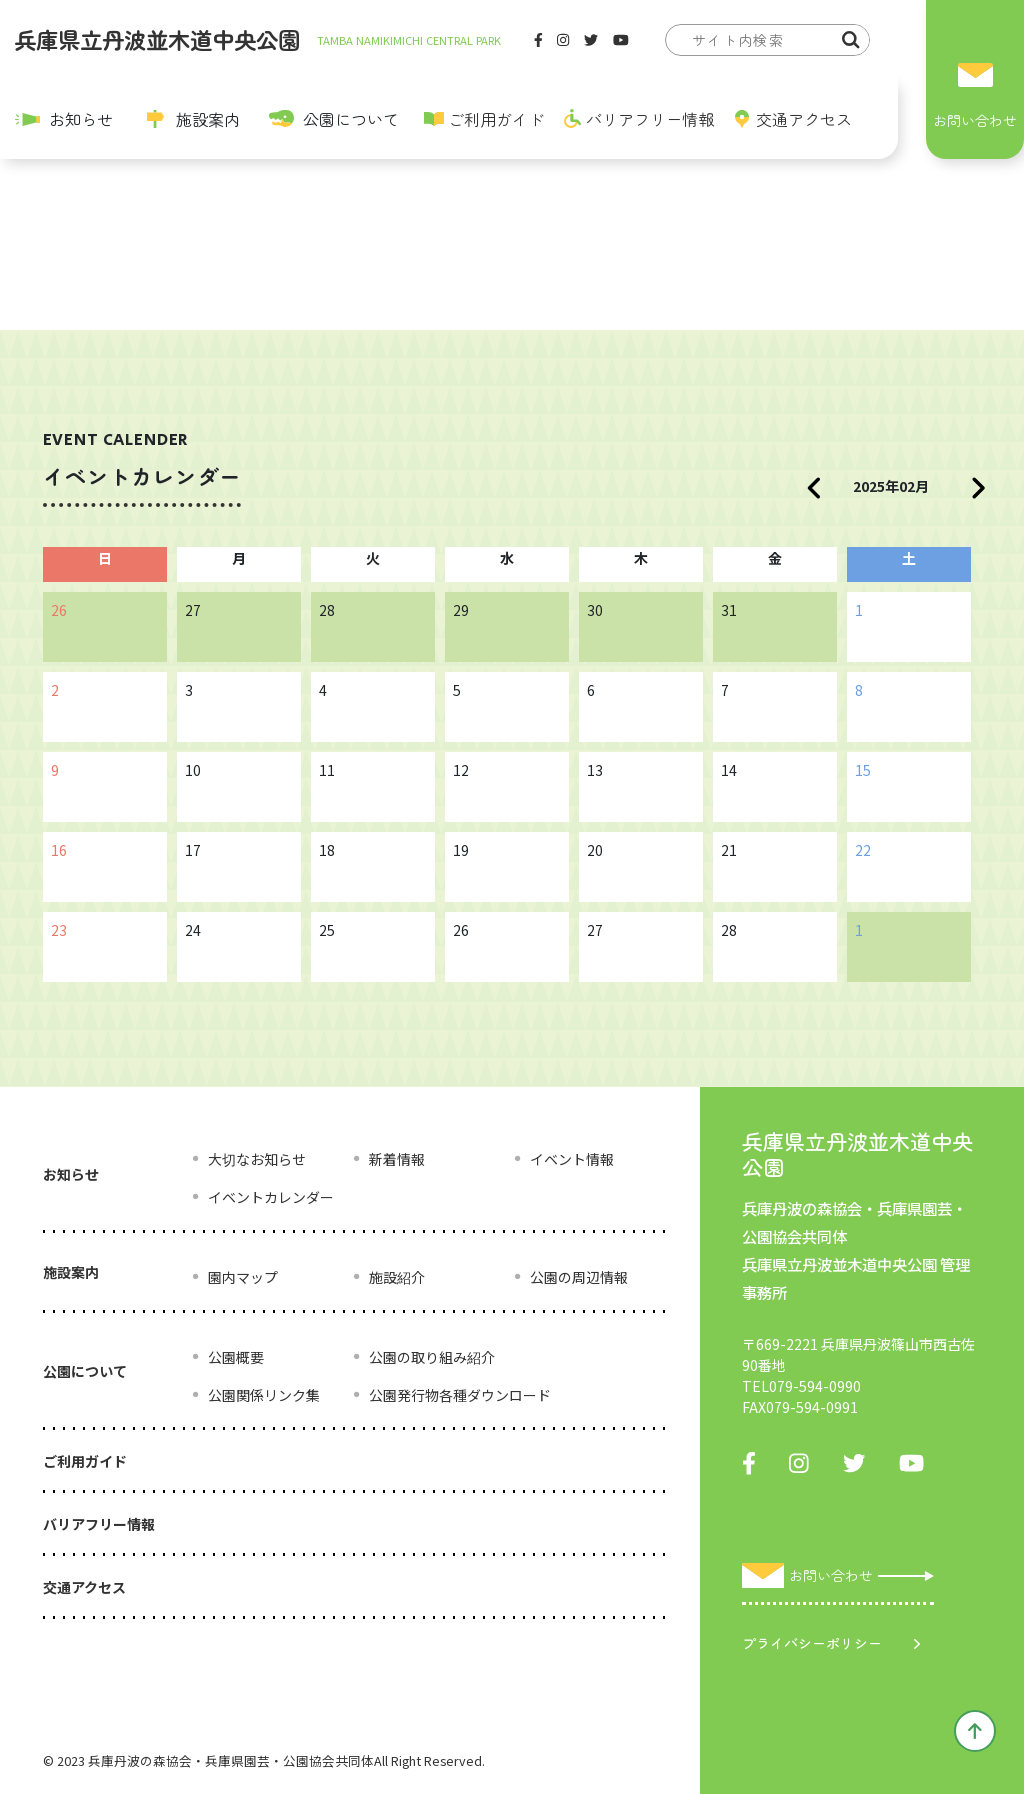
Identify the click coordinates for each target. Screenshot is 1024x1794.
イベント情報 (572, 1159)
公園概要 (236, 1357)
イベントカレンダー (271, 1197)
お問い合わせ (975, 120)
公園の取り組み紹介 (432, 1357)
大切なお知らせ (257, 1159)
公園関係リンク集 (264, 1395)
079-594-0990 (815, 1386)
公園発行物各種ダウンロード (460, 1395)
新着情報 (397, 1159)
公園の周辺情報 (579, 1277)
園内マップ (243, 1277)
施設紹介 (397, 1277)
